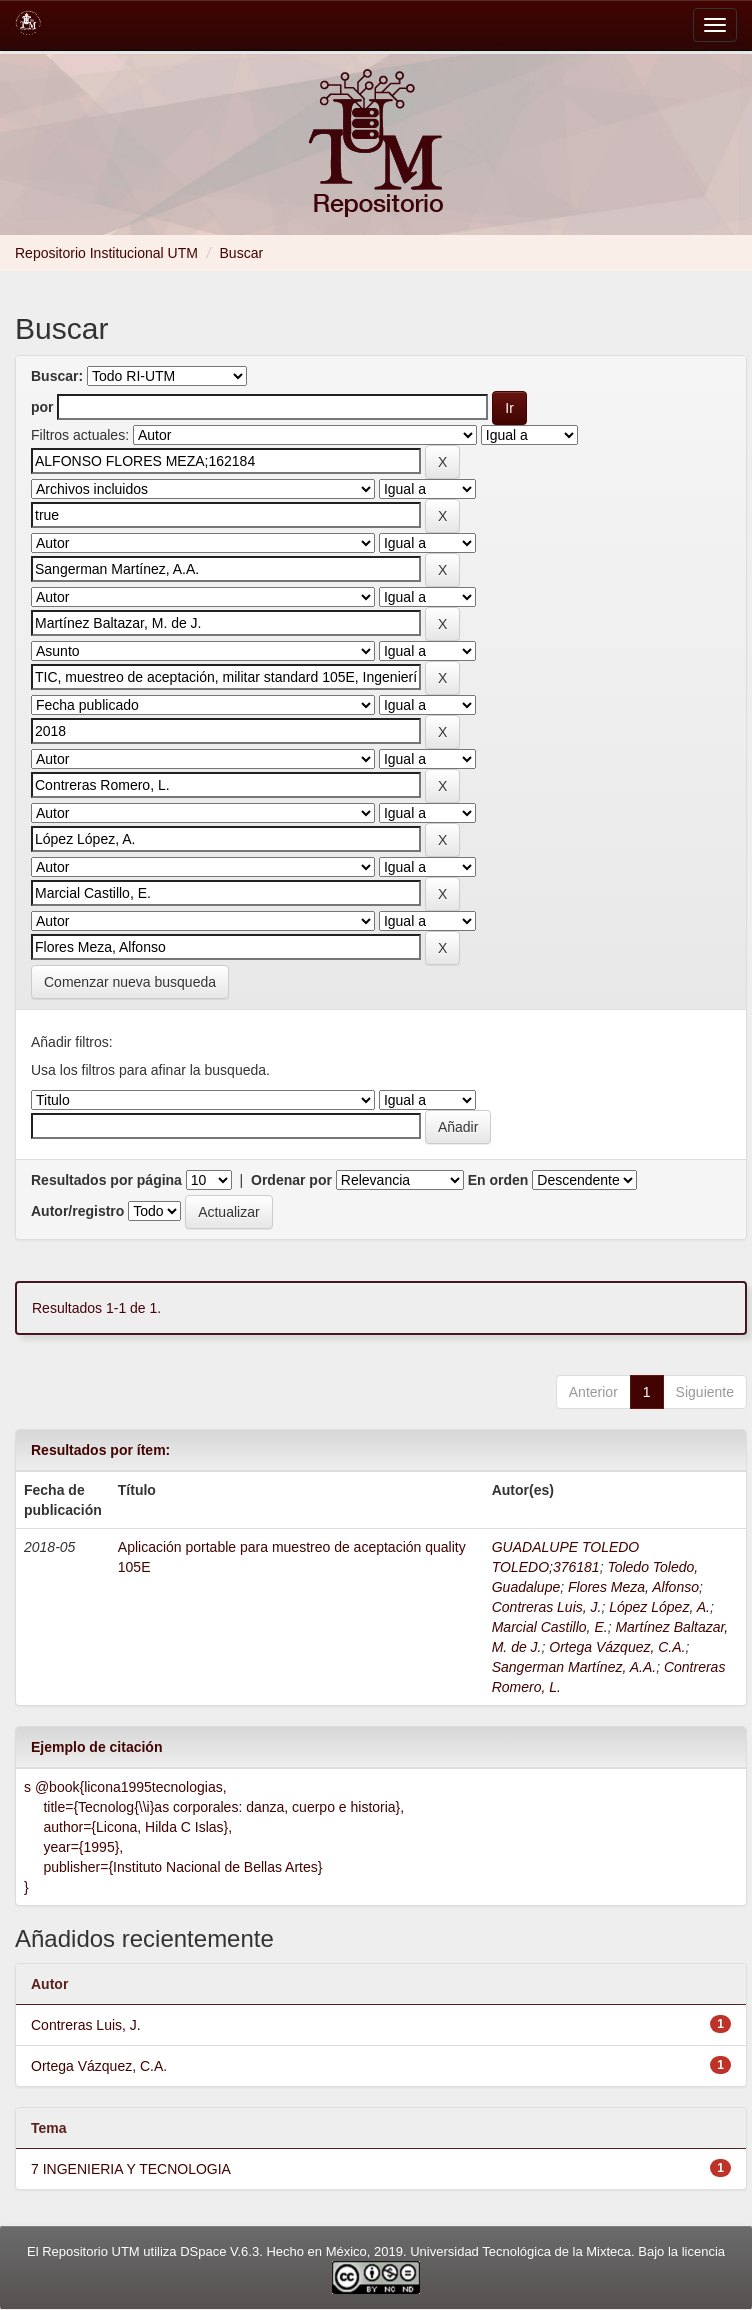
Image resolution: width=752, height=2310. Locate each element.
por (42, 407)
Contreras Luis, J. (547, 1607)
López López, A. (659, 1607)
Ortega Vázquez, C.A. (617, 1647)
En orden (498, 1180)
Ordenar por (291, 1180)
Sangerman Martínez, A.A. (574, 1667)
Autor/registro (77, 1211)
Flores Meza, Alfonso (633, 1587)
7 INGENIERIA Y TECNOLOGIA (131, 2169)
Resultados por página (106, 1180)
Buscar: (57, 376)
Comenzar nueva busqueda (130, 982)
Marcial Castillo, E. (550, 1627)
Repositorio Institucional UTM (106, 253)
